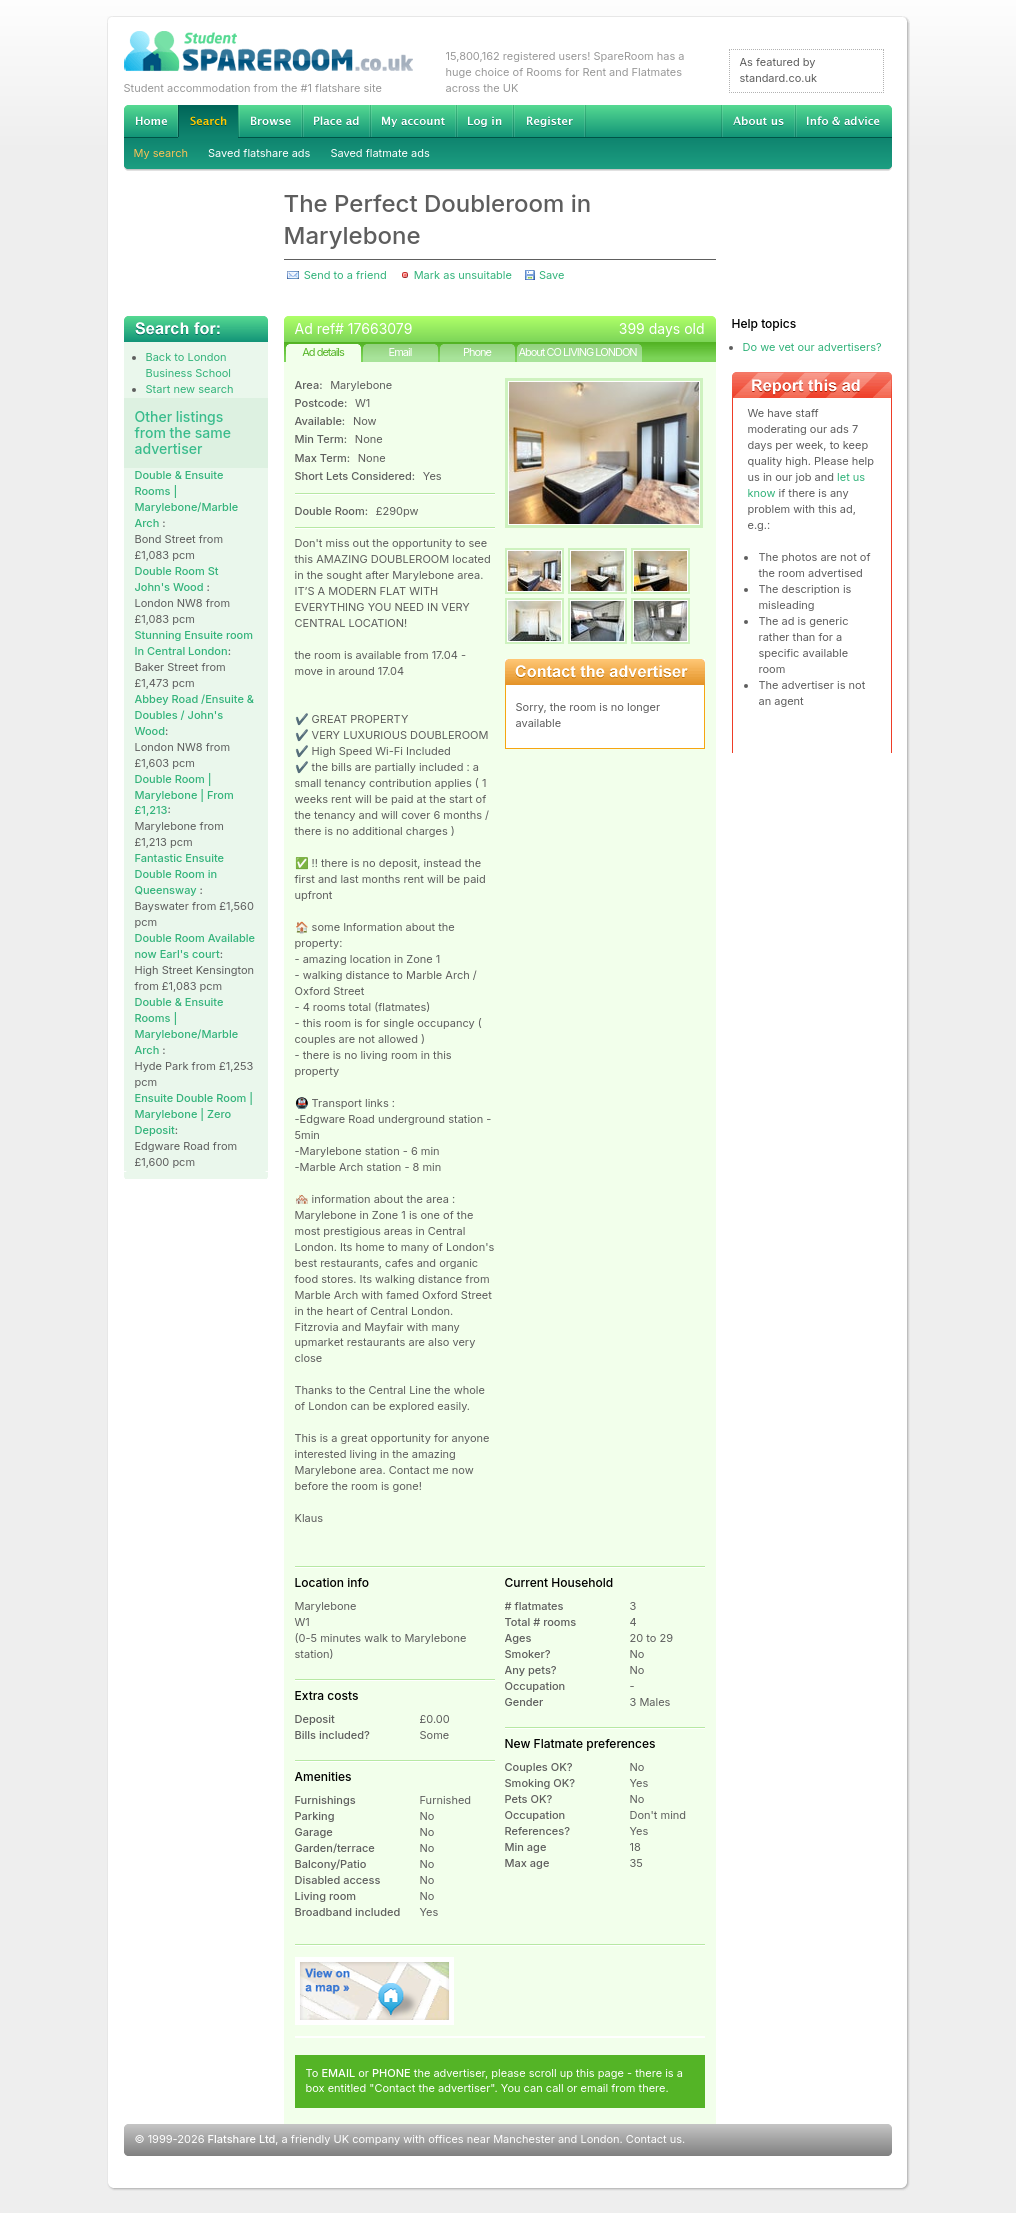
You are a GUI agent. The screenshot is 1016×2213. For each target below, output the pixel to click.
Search (208, 121)
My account (413, 121)
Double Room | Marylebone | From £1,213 (184, 795)
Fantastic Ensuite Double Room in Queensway (180, 874)
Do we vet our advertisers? (812, 347)
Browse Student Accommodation (270, 121)
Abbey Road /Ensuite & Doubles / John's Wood (194, 715)
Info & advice (843, 121)
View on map (375, 1991)
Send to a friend (345, 275)
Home (151, 121)
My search (161, 153)
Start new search (190, 389)
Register (549, 121)
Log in (484, 121)
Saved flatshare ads (259, 153)
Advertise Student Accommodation (336, 121)
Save (551, 275)
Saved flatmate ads (379, 153)
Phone (477, 352)
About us (758, 121)
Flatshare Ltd (242, 2139)
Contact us (654, 2139)
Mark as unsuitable (463, 275)
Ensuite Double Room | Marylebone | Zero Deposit (194, 1114)
